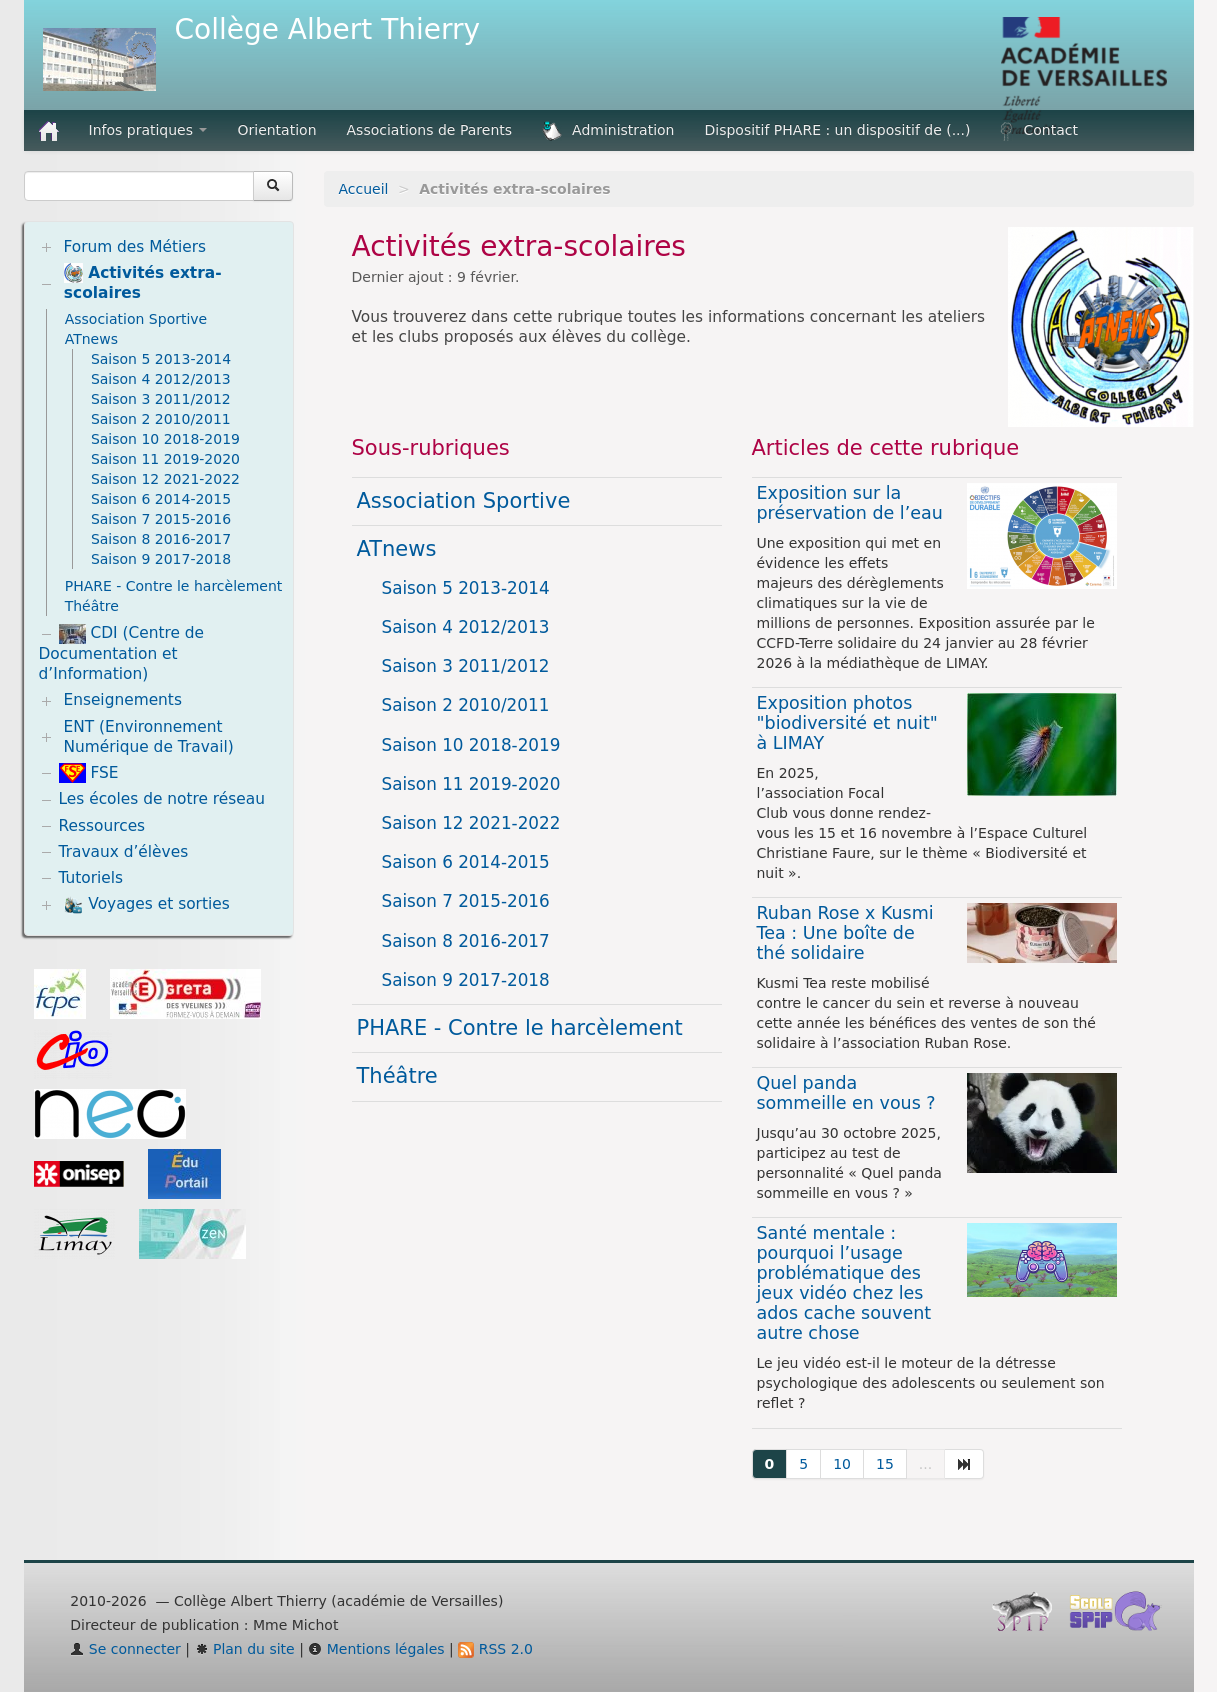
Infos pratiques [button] (148, 130)
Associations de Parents (430, 130)
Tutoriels (91, 878)
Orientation (276, 130)
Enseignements (122, 700)
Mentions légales (376, 1649)
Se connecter (125, 1649)
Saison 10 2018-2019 (471, 745)
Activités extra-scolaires (143, 282)
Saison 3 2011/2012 (466, 666)
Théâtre (397, 1076)
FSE (89, 773)
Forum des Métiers (134, 247)
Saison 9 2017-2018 (466, 980)
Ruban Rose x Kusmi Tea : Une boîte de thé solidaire (845, 933)
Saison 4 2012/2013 (466, 627)
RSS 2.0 (495, 1649)
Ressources (102, 826)
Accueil (364, 189)
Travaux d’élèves (124, 852)
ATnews (397, 549)
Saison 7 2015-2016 (466, 901)
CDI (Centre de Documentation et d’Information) (122, 653)
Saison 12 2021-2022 (471, 823)
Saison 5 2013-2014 (466, 588)
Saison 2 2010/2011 (466, 705)
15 (885, 1464)
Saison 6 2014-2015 (466, 862)
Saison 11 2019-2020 (471, 784)
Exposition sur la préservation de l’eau (850, 503)
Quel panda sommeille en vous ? (846, 1093)
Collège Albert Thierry (328, 29)
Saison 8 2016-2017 (466, 941)
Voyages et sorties (146, 905)
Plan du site (245, 1649)
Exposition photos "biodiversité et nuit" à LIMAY (847, 723)
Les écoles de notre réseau (162, 799)
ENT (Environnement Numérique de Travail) (148, 737)
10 (842, 1464)
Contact (1038, 131)
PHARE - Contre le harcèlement (520, 1028)
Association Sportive (464, 501)
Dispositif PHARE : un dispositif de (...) (838, 130)
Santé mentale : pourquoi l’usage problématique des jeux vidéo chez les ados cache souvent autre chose (844, 1283)
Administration (608, 131)
